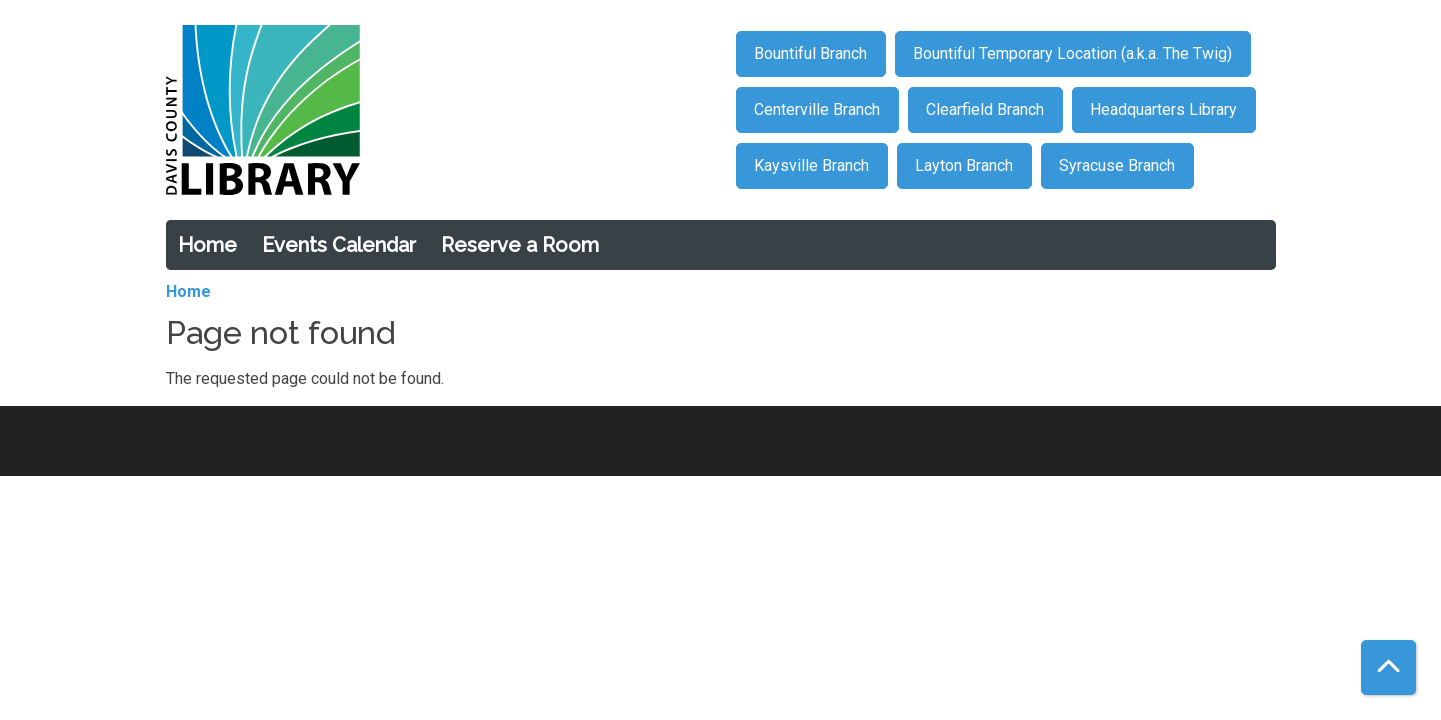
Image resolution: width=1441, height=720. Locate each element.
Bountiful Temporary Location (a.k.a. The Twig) (1072, 53)
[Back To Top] (1388, 667)
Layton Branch (964, 165)
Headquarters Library (1163, 109)
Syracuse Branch (1117, 165)
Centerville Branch (817, 109)
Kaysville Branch (811, 165)
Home (207, 245)
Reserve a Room (520, 245)
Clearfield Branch (985, 109)
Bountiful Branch (810, 53)
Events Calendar (339, 245)
